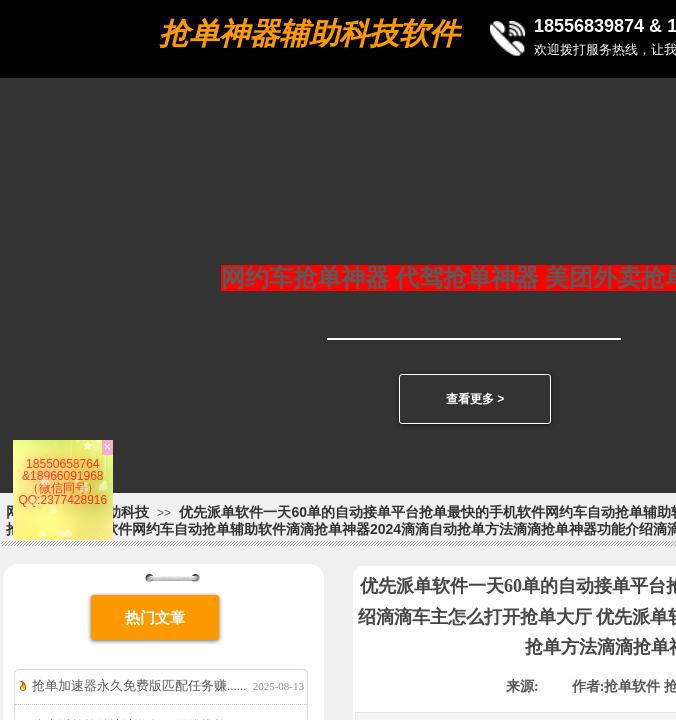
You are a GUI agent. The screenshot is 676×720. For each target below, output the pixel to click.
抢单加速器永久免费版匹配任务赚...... (139, 685)
